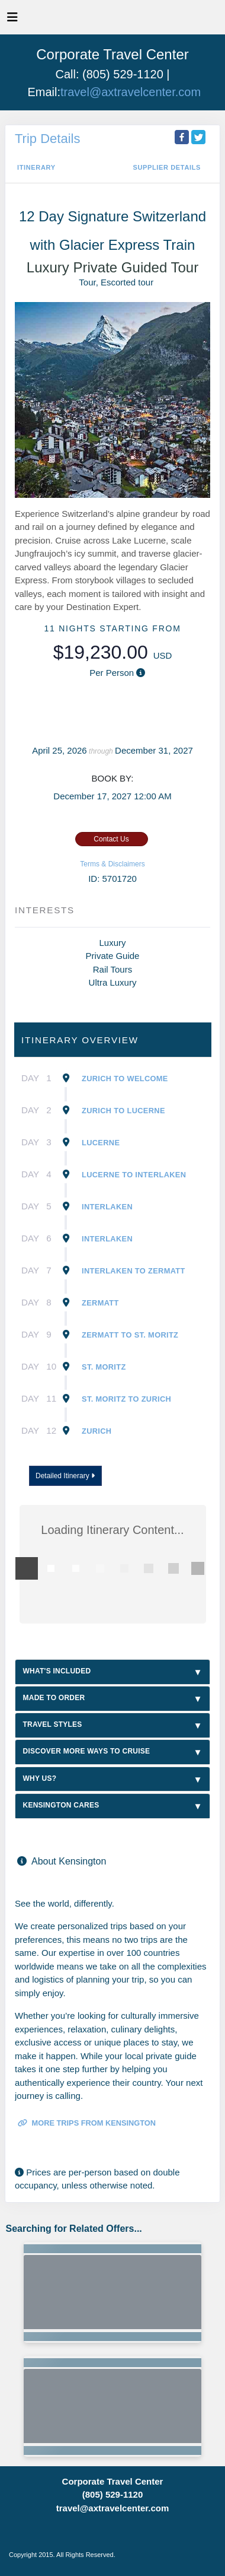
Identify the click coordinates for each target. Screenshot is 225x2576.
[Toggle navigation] (12, 20)
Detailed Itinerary (65, 1476)
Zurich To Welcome (125, 1078)
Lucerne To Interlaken (134, 1174)
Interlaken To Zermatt (133, 1270)
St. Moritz (104, 1366)
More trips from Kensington (87, 2122)
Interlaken (107, 1206)
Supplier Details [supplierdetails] (167, 167)
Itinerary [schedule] (36, 167)
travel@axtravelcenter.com (130, 92)
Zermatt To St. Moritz (130, 1334)
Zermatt (100, 1302)
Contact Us (111, 839)
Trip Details (47, 138)
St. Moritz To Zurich (126, 1399)
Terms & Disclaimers (112, 864)
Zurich (96, 1431)
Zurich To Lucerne (123, 1110)
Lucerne (101, 1142)
